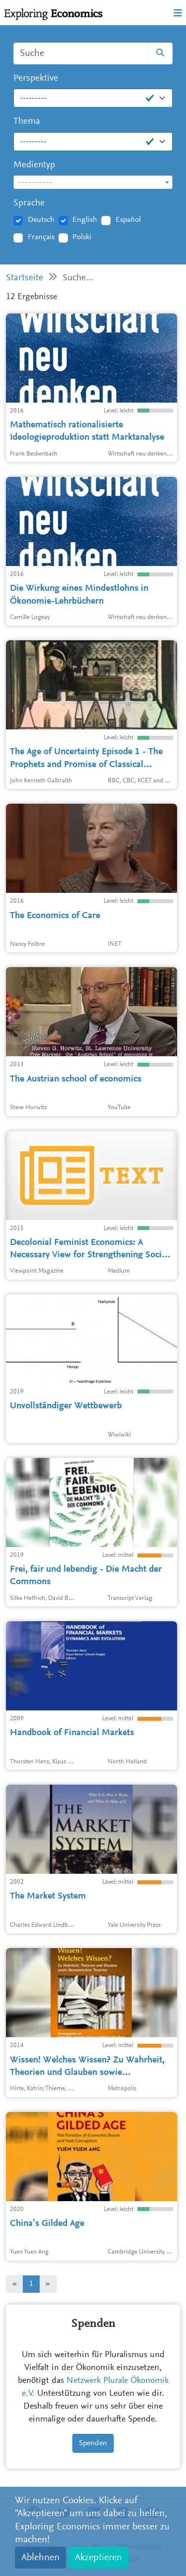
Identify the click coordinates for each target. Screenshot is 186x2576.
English (84, 220)
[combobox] (93, 182)
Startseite (24, 278)
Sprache (29, 203)
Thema (26, 121)
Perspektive (35, 78)
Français (41, 237)
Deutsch (41, 220)
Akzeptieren (98, 2558)
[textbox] (93, 183)
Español (128, 220)
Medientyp (34, 165)
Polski (81, 237)
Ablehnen (40, 2558)
